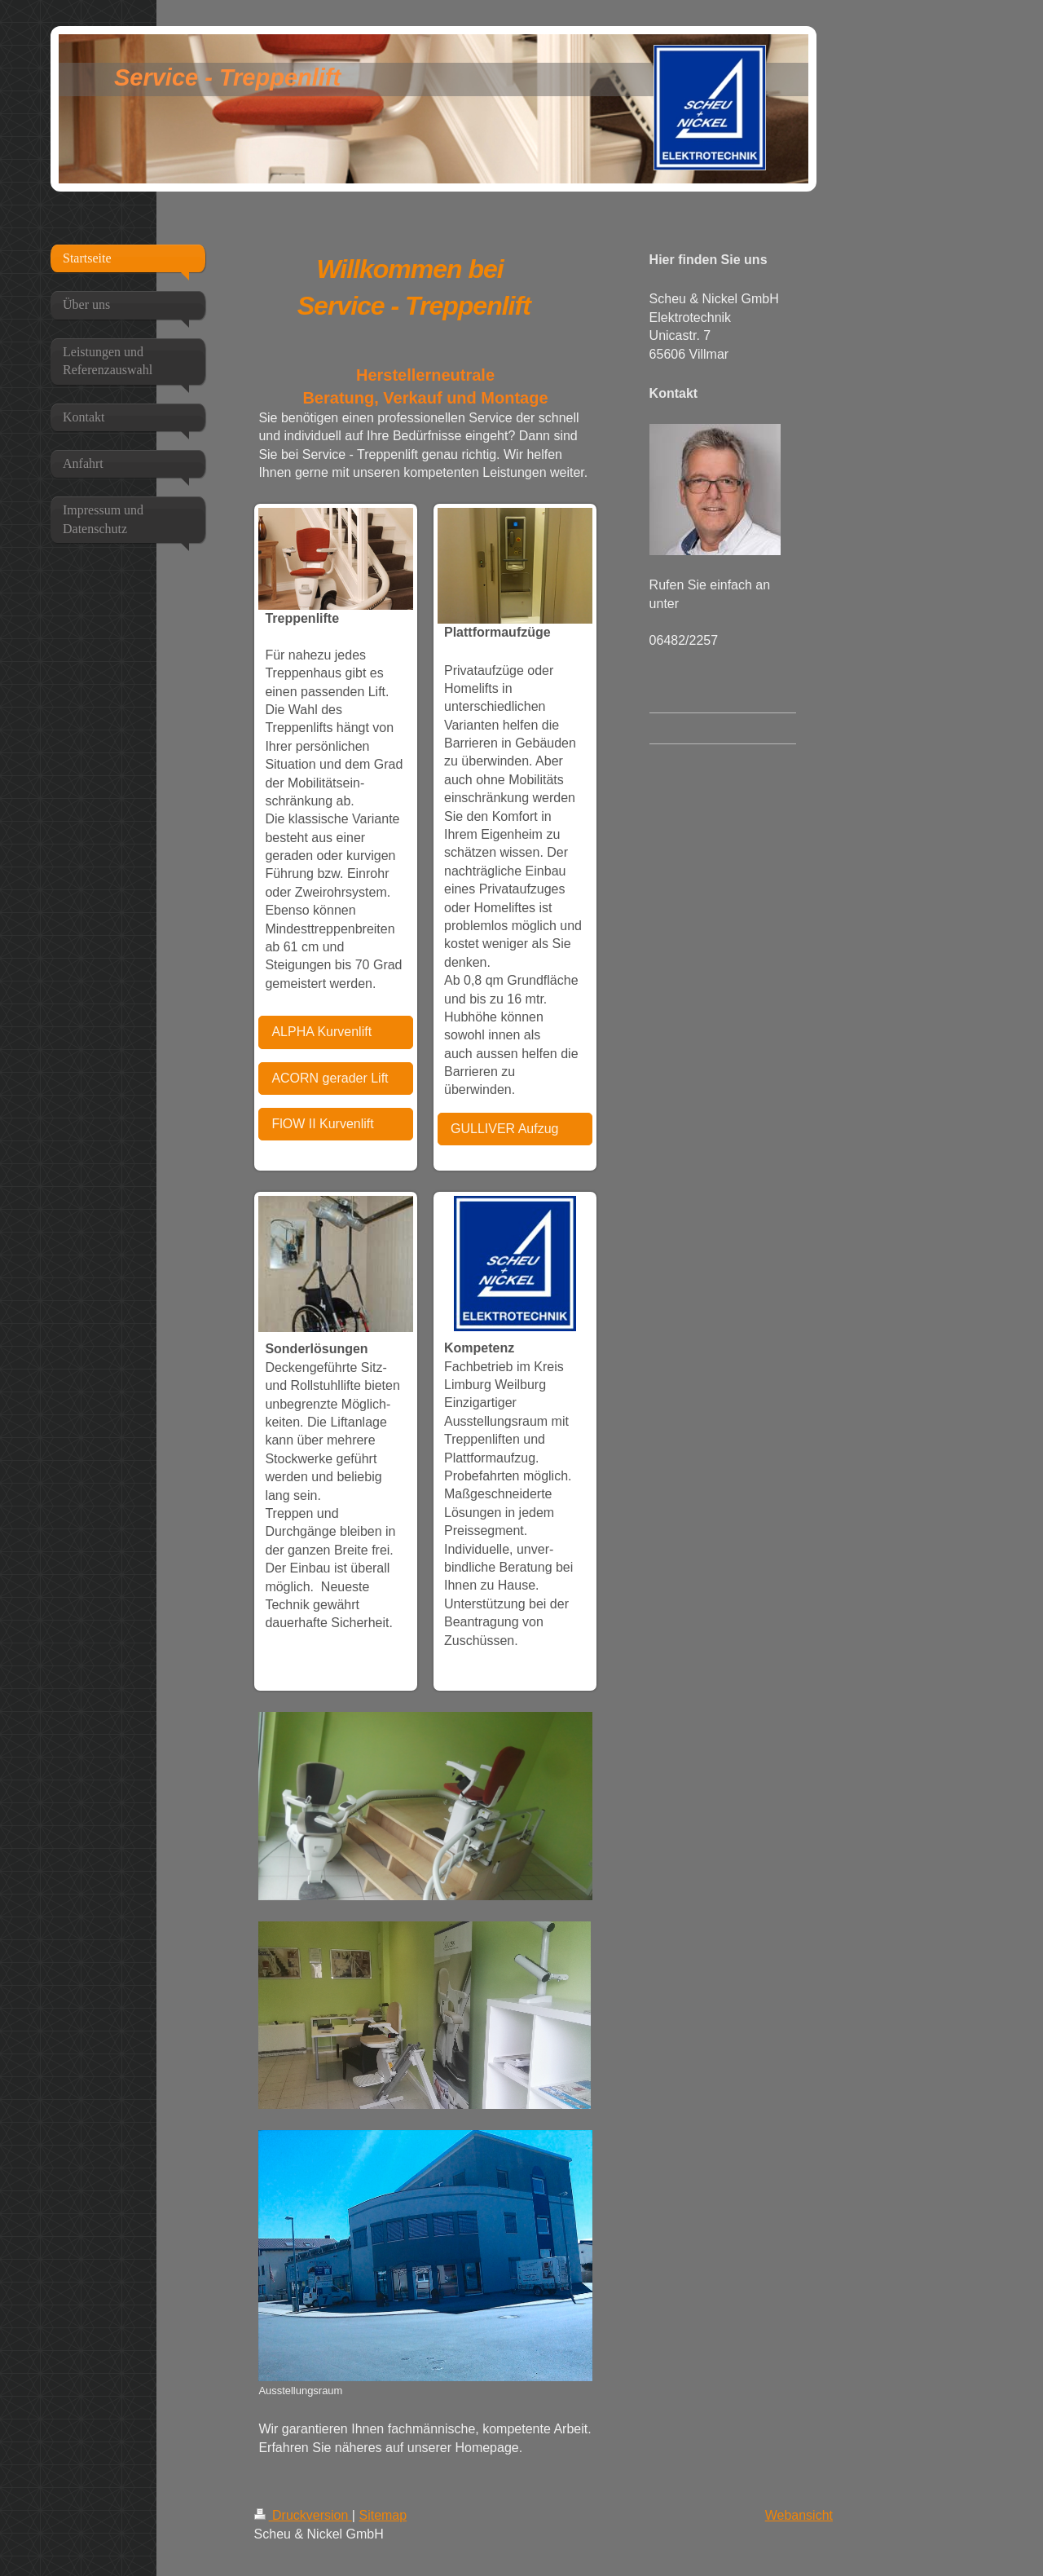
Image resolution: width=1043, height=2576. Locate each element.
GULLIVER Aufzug (505, 1129)
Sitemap (383, 2515)
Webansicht (799, 2515)
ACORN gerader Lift (329, 1078)
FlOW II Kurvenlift (322, 1124)
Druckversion (303, 2515)
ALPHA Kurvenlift (321, 1032)
